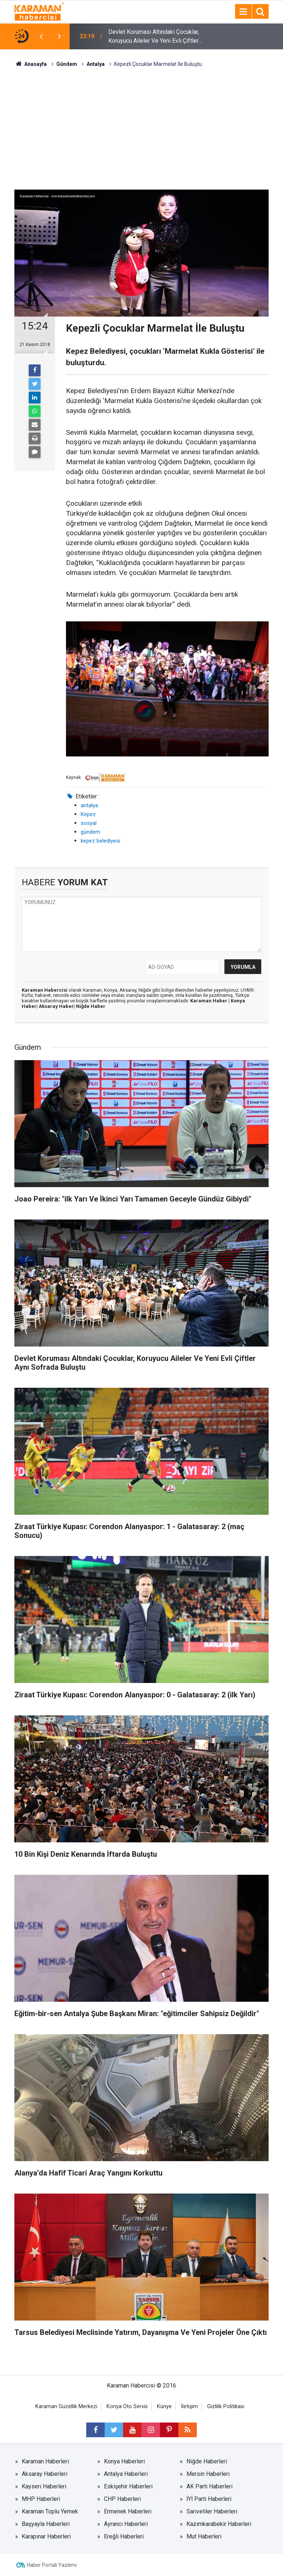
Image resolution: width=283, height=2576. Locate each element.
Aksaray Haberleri (44, 2473)
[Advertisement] (141, 123)
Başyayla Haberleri (46, 2523)
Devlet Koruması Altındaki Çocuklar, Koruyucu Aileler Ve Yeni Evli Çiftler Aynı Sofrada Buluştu (153, 36)
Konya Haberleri (124, 2461)
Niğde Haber (90, 1006)
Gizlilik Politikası (225, 2406)
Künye (164, 2406)
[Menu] (243, 12)
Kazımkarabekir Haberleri (218, 2523)
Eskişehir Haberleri (128, 2486)
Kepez (88, 814)
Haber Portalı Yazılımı (52, 2565)
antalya (89, 805)
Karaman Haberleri (45, 2461)
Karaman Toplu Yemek (50, 2511)
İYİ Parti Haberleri (208, 2498)
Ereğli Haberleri (124, 2536)
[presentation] (41, 36)
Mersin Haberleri (208, 2473)
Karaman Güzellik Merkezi (66, 2406)
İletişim (189, 2406)
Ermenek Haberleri (127, 2511)
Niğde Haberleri (206, 2461)
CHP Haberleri (122, 2498)
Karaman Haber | (210, 1000)
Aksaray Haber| (57, 1006)
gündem (90, 832)
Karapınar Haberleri (46, 2536)
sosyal (89, 823)
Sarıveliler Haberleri (211, 2511)
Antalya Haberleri (126, 2473)
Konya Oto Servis (127, 2406)
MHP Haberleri (41, 2498)
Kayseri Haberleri (44, 2486)
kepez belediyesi (100, 840)
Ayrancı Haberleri (126, 2523)
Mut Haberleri (203, 2536)
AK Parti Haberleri (209, 2486)
